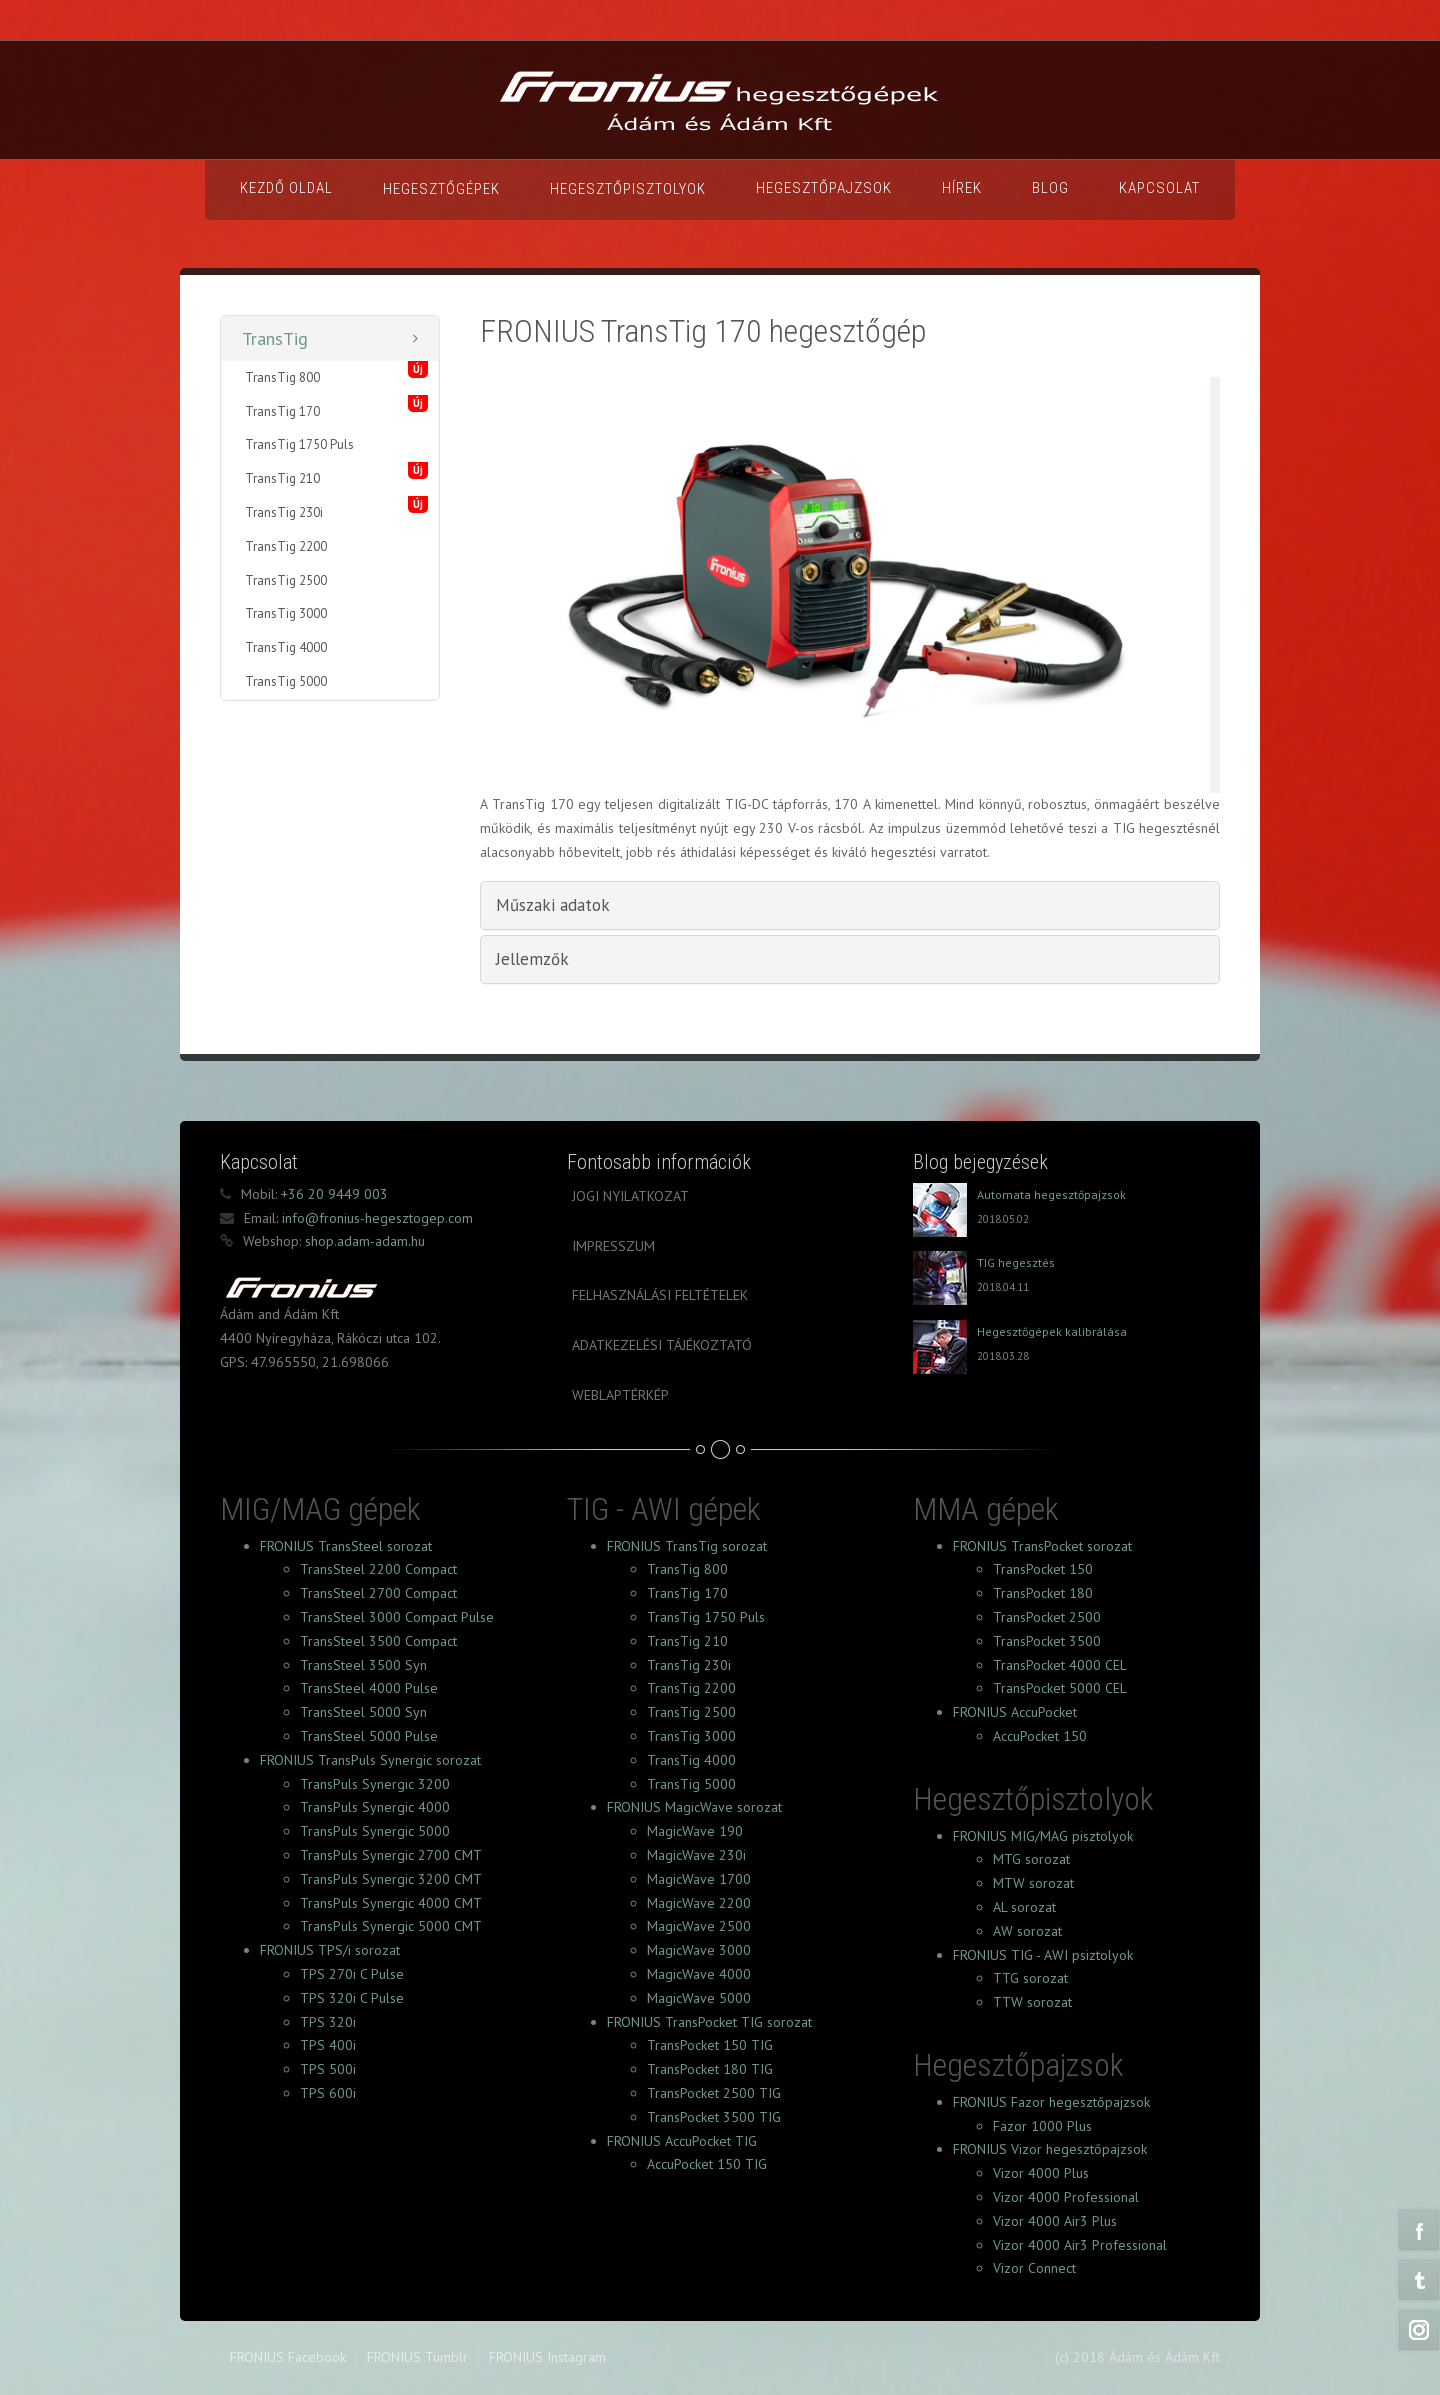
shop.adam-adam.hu (363, 1241)
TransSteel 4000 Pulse (369, 1688)
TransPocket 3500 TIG (714, 2117)
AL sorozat (1024, 1907)
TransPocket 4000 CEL (1060, 1665)
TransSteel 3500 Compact (378, 1641)
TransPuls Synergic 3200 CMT (391, 1879)
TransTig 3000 (286, 613)
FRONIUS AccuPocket (1015, 1712)
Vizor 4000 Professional (1066, 2197)
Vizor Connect (1034, 2268)
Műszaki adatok (553, 905)
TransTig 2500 (286, 580)
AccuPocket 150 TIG (707, 2164)
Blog (1050, 188)
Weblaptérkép (620, 1395)
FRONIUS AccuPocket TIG (682, 2141)
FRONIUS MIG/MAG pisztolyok (1043, 1836)
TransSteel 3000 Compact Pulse (397, 1617)
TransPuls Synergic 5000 (375, 1831)
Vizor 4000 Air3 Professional (1080, 2245)
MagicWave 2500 (699, 1926)
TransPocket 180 (1043, 1593)
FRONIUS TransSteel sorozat (346, 1546)
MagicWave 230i (696, 1855)
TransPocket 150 (1043, 1569)
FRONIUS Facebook (288, 2357)
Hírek (962, 188)
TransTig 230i (284, 512)
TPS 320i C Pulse (352, 1998)
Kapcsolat (1159, 188)
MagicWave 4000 (699, 1974)
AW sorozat (1027, 1931)
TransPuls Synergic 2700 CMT (391, 1855)
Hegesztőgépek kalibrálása (1052, 1331)
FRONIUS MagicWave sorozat (694, 1807)
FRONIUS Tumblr (417, 2357)
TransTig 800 (282, 377)
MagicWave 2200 (699, 1903)
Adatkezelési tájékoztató (662, 1345)
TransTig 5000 (286, 681)
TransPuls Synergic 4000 (375, 1807)
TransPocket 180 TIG (710, 2069)
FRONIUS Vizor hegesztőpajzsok (1050, 2149)
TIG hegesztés (1016, 1262)
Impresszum (613, 1246)
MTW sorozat (1033, 1883)
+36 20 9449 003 (332, 1194)
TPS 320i (328, 2022)
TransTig (275, 338)
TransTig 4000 (286, 647)
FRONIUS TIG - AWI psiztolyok (1043, 1955)
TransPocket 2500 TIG (714, 2093)
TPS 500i (328, 2069)
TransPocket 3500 (1047, 1641)
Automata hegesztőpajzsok (1051, 1194)
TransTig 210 (282, 478)
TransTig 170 (282, 411)
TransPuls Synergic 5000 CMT (391, 1926)
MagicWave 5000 (699, 1998)
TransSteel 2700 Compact (378, 1593)
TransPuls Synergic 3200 (375, 1784)
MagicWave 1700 (699, 1879)
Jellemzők (532, 959)
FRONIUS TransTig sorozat (687, 1546)
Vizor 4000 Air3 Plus (1055, 2221)
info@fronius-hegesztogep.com (375, 1218)
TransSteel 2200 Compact (378, 1569)
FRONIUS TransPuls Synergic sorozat (370, 1760)
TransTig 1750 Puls (299, 444)
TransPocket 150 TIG (710, 2045)
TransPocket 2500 (1047, 1617)
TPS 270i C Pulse (352, 1974)
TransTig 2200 (286, 546)
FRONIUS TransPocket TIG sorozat (709, 2022)
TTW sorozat (1032, 2002)
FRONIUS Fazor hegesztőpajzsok (1051, 2102)
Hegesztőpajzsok (824, 188)
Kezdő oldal (286, 188)
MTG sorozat (1031, 1859)
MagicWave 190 (695, 1831)
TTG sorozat (1030, 1978)
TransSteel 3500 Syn (363, 1665)
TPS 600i (328, 2093)
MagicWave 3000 (699, 1950)
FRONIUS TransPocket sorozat (1042, 1546)
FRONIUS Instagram (547, 2357)
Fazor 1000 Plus (1042, 2126)
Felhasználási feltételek (660, 1295)
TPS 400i (328, 2045)
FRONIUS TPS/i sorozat (330, 1950)
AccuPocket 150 (1040, 1736)
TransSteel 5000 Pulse (369, 1736)
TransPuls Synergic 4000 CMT (391, 1903)
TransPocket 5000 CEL (1060, 1688)
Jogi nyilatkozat (630, 1196)
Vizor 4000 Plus (1041, 2173)
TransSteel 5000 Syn (363, 1712)
